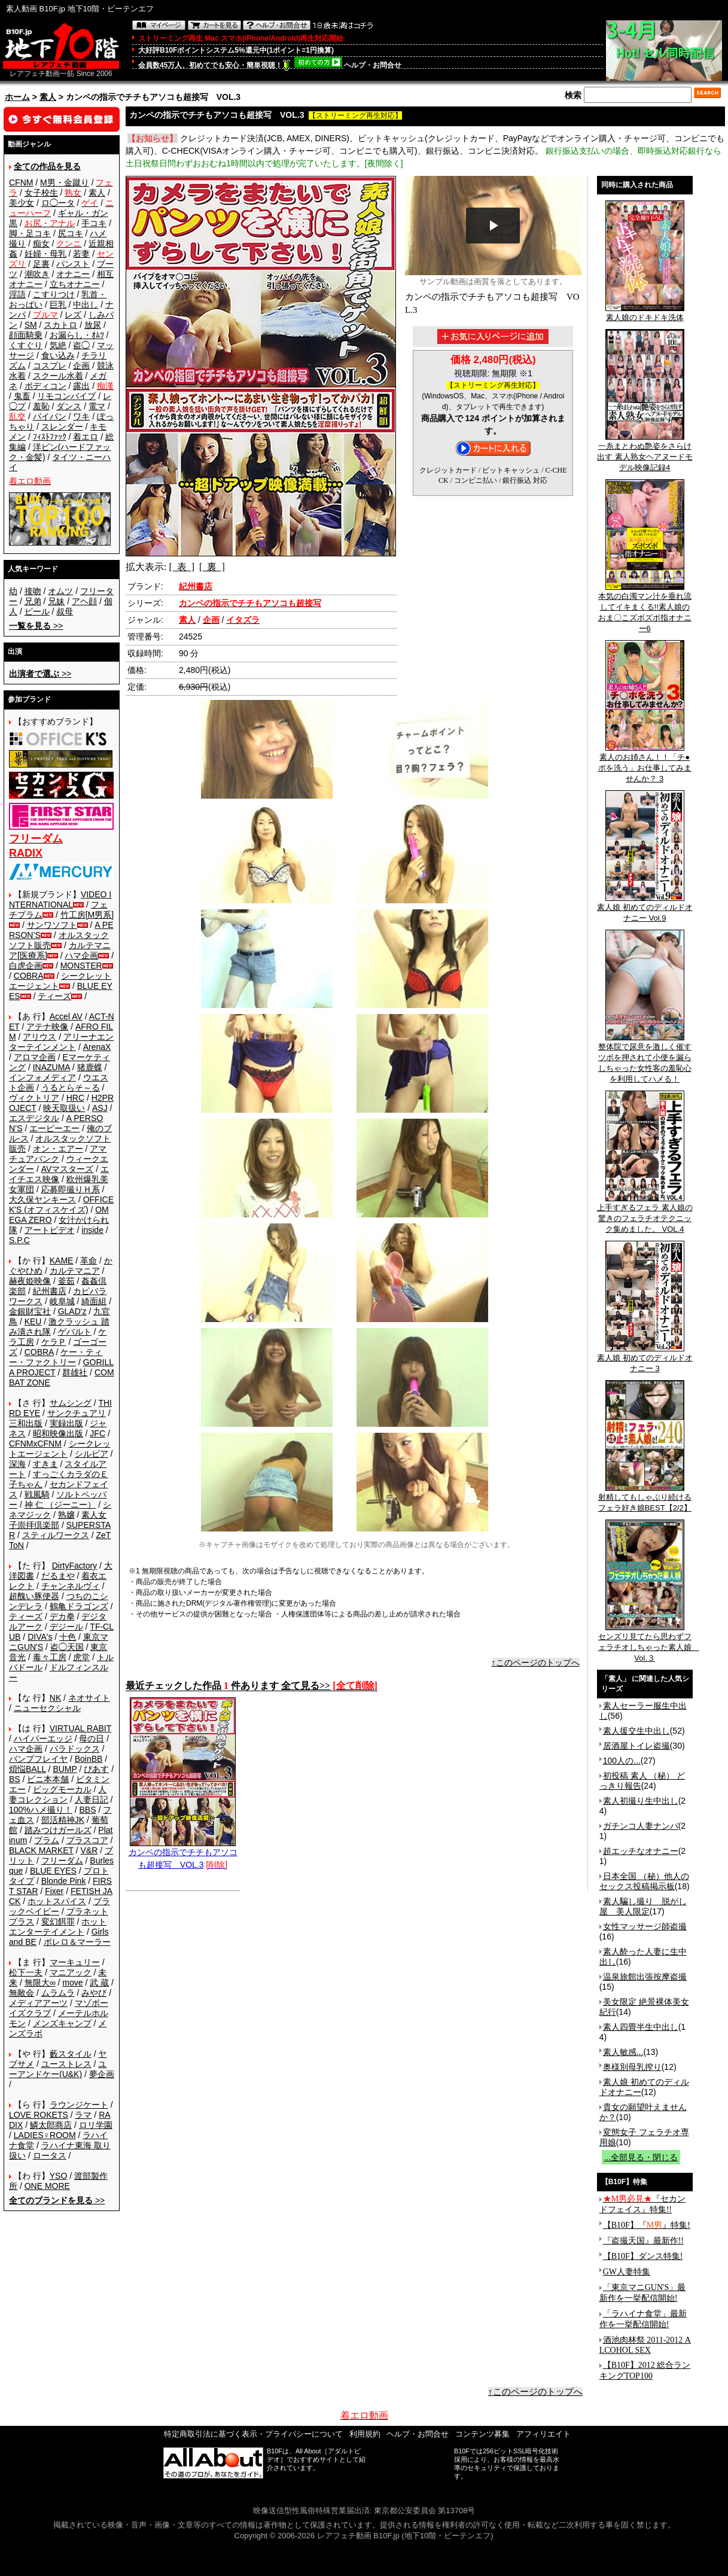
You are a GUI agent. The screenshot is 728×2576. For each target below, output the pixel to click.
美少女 (21, 203)
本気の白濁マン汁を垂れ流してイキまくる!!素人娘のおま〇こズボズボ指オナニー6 (645, 608)
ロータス (49, 2155)
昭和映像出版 (58, 1433)
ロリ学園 (95, 2125)
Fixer (54, 1891)
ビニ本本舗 (48, 1779)
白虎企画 (25, 965)
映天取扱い (64, 1108)
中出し (85, 304)
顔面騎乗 (25, 335)
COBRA (29, 976)
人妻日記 (91, 1799)
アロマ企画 (35, 1057)
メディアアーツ (38, 2003)
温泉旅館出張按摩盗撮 (645, 1976)
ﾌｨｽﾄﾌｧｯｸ (49, 436)
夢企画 (101, 2074)
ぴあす (96, 1769)
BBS (87, 1809)
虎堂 (81, 1657)
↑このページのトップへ (536, 1662)
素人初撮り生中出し (640, 1800)
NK (55, 1698)
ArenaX (97, 1047)
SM (31, 325)
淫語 (17, 294)
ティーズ (54, 996)
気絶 (58, 345)
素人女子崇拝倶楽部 (57, 1520)
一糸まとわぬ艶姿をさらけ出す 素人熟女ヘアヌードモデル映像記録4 (645, 453)
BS (14, 1779)
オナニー (73, 274)
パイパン (49, 416)
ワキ (81, 416)
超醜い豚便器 (34, 1596)
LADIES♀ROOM (45, 2135)
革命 (88, 1260)
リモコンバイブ (66, 396)
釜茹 (66, 1281)
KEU (33, 1321)
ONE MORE (47, 2186)
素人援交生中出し (636, 1730)
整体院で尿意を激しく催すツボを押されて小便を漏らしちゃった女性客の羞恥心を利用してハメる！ (645, 1058)
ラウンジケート (79, 2104)
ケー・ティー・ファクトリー (55, 1357)
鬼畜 (22, 396)
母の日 (91, 1738)
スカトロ (60, 325)
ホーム (17, 97)
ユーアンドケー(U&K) (57, 2069)
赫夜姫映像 (30, 1281)
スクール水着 (58, 375)
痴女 (41, 243)
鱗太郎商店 (51, 2125)
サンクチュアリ (76, 1413)
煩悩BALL (27, 1769)
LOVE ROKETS (38, 2115)
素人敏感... (623, 2052)
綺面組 (93, 1301)
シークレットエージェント (60, 1448)
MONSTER (81, 965)
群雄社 (74, 1372)
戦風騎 (37, 1494)
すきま (45, 1464)
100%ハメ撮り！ (40, 1809)
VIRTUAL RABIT (80, 1728)
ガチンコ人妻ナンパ (640, 1826)
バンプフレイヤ (38, 1759)
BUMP (65, 1769)
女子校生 (41, 192)
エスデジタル (34, 1118)
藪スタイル (71, 2054)
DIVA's (40, 1637)
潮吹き (37, 274)
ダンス (68, 406)
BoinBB (89, 1759)
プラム (46, 1840)
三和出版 (25, 1423)
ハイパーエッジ (43, 1738)
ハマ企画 (81, 955)
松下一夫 (25, 1972)
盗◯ (81, 345)
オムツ (60, 591)
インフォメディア (42, 1077)
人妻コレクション (57, 1794)
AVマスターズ (67, 1169)
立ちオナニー (75, 284)
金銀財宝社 (30, 1311)
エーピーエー (54, 1128)
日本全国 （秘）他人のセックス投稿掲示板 (644, 1881)
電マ (97, 406)
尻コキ (70, 233)
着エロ (85, 436)
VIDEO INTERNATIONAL (60, 899)
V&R (89, 1850)
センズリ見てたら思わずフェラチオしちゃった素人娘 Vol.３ (648, 1643)
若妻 (81, 253)
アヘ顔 (84, 601)
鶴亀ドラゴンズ (79, 1606)
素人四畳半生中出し (640, 2027)
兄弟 (33, 601)
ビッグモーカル (62, 1789)
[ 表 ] (181, 567)
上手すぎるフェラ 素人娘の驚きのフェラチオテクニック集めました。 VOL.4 (645, 1214)
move (72, 1982)
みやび (93, 1993)
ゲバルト (75, 1331)
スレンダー (62, 426)
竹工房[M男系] (87, 914)
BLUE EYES (53, 1870)
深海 (17, 1464)
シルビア (91, 1453)
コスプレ (49, 365)
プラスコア (87, 1840)
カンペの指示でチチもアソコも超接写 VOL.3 (183, 1853)
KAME (62, 1260)
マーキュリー (75, 1962)
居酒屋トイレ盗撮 (636, 1745)
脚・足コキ (30, 233)
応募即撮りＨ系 (70, 1189)
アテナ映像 (47, 1026)
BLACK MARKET (41, 1850)
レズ (73, 314)
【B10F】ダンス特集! (643, 2256)
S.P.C (19, 1240)
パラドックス (75, 1748)
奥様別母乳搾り (632, 2067)
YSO (59, 2176)
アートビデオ (50, 1230)
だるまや (58, 1576)
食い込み (58, 355)
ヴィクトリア (34, 1098)
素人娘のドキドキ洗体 (644, 313)
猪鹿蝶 (89, 1067)
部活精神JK (62, 1820)
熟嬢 (66, 1515)
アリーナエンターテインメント (61, 1042)
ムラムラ (58, 1993)
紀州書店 (49, 1291)
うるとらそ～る (70, 1087)
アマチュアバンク (57, 1154)
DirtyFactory (74, 1565)
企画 (81, 365)
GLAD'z (72, 1311)
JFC (97, 1433)
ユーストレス (66, 2064)
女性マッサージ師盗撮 (645, 1926)
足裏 (41, 264)
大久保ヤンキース (42, 1199)
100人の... (622, 1760)
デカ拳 (62, 1616)
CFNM (21, 182)
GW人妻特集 (626, 2271)
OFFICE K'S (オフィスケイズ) (61, 1204)
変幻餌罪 (58, 1921)
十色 (67, 1637)
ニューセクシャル (47, 1708)
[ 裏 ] (212, 567)
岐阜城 (62, 1301)
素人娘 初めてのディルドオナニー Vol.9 (645, 908)
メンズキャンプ (62, 2023)
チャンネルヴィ (70, 1586)
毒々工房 (49, 1657)
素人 (47, 97)
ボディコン (45, 386)
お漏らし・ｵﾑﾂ (77, 335)
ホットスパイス (57, 1901)
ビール (37, 611)
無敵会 (21, 1993)
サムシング (71, 1403)
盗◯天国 (67, 1647)
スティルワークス (55, 1535)
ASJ (100, 1108)
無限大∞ (40, 1982)
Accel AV (66, 1016)
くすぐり (25, 345)
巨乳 (58, 304)
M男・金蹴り (64, 182)
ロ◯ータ (58, 203)
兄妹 (56, 601)
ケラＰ (53, 1342)
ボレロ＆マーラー (77, 1942)
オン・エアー (58, 1148)
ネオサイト (89, 1698)
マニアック (71, 1972)
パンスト (73, 264)
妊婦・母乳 (45, 253)
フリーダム (62, 1860)
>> (36, 626)
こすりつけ (54, 294)
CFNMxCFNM (35, 1443)
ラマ (83, 2115)
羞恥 (41, 406)
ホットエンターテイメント (57, 1926)
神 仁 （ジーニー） (60, 1504)
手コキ (93, 223)
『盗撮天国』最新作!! (643, 2240)
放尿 (92, 325)
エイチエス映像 (59, 1174)
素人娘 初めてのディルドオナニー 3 (645, 1359)
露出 (81, 386)
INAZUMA (51, 1067)
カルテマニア (75, 1270)
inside (92, 1230)
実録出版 (66, 1423)
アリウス (39, 1037)
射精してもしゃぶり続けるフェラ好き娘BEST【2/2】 (645, 1498)
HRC (75, 1098)
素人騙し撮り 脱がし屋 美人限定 (643, 1906)
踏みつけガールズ (58, 1830)
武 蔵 (99, 1982)
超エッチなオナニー (640, 1851)
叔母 (64, 611)
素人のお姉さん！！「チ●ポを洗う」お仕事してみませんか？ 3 (645, 764)
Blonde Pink (63, 1881)
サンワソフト (52, 925)
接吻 (33, 591)
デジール (66, 1626)
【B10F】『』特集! (646, 2225)
